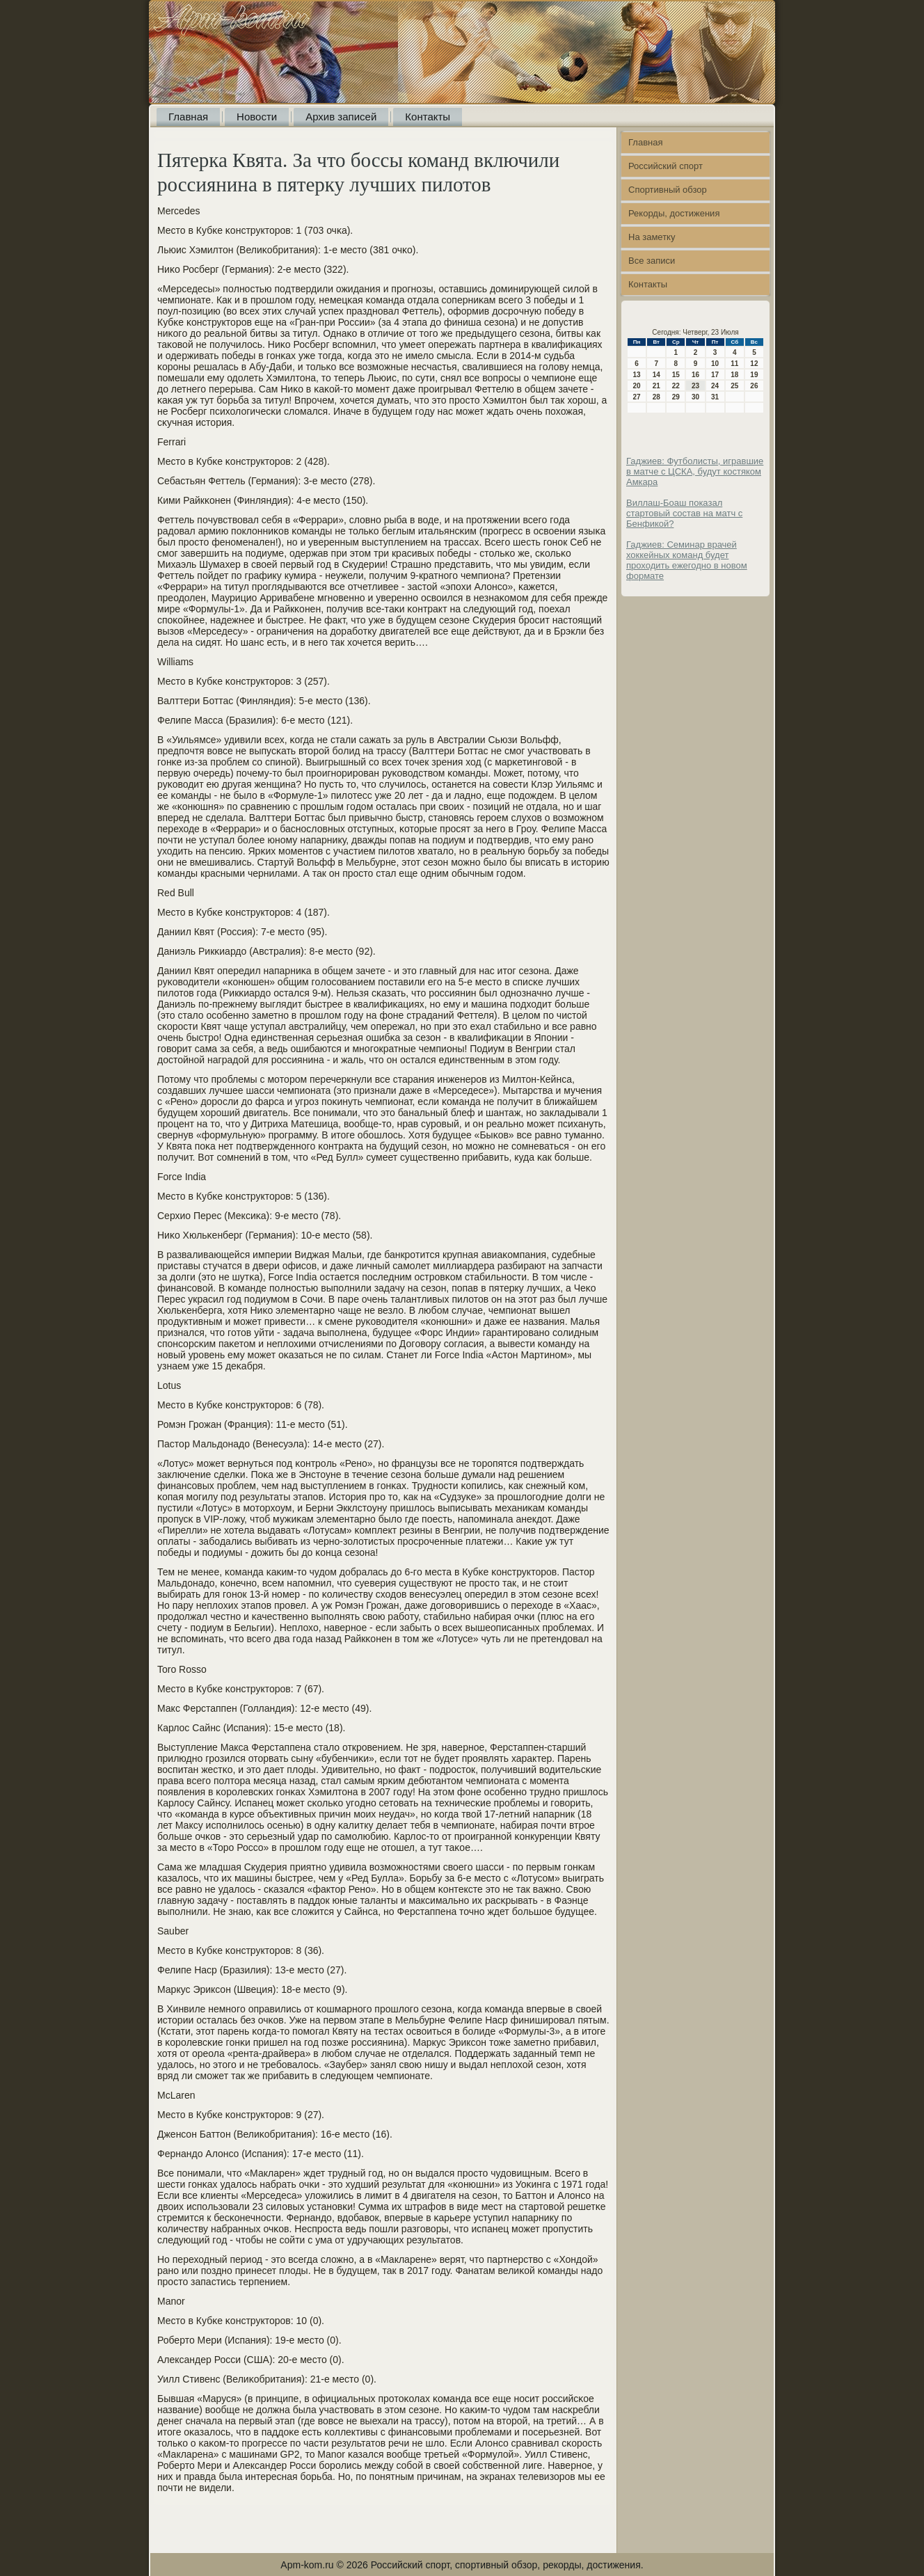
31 (715, 397)
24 (715, 386)
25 (734, 386)
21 (656, 386)
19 (754, 375)
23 (695, 386)
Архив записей (340, 116)
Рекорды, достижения (673, 213)
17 (715, 375)
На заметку (651, 237)
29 (676, 397)
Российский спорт (665, 166)
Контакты (427, 116)
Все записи (651, 260)
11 (734, 363)
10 (715, 363)
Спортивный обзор (667, 189)
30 (695, 397)
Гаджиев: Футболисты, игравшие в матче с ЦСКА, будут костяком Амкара (694, 471)
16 (695, 375)
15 (676, 375)
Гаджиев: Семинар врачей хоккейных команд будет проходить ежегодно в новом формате (686, 560)
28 (656, 397)
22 (676, 386)
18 (734, 375)
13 (637, 375)
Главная (188, 116)
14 (656, 375)
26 (754, 386)
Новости (257, 116)
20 (637, 386)
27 (637, 397)
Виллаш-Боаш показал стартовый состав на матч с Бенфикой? (684, 513)
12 (754, 363)
